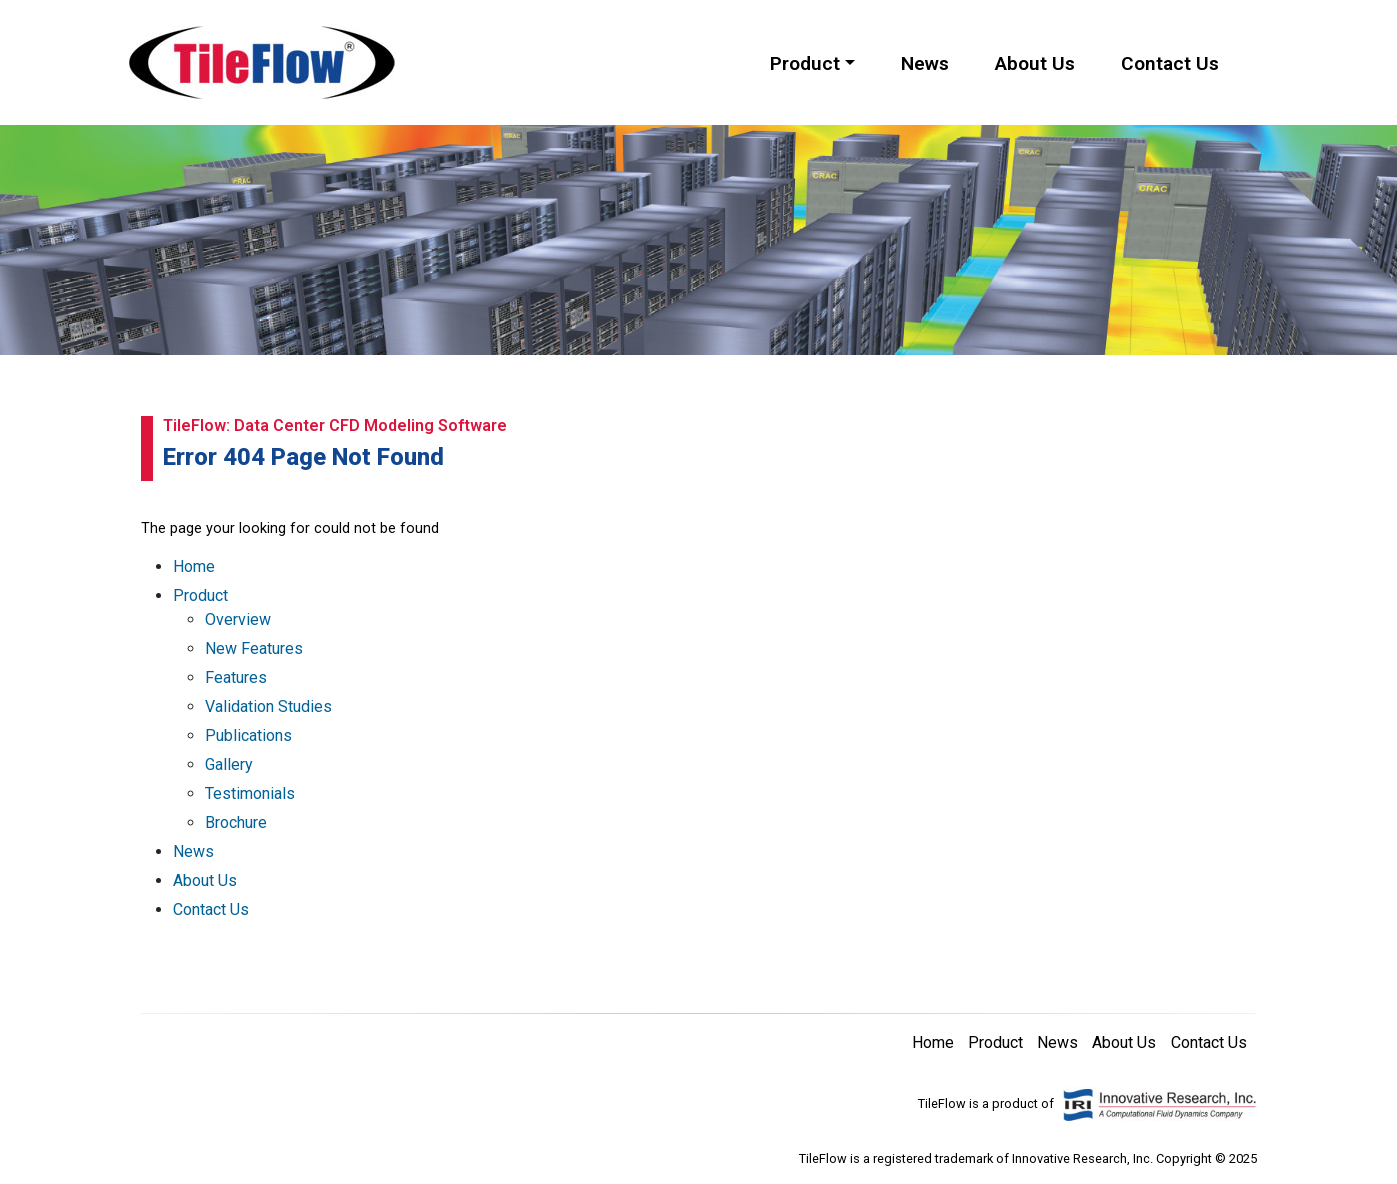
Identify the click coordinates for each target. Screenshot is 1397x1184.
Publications (248, 735)
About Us (1035, 63)
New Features (254, 648)
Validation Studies (268, 706)
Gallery (229, 764)
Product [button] (805, 63)
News (925, 63)
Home (194, 566)
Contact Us (1170, 63)
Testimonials (250, 793)
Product (200, 595)
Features (236, 677)
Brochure (236, 822)
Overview (238, 619)
